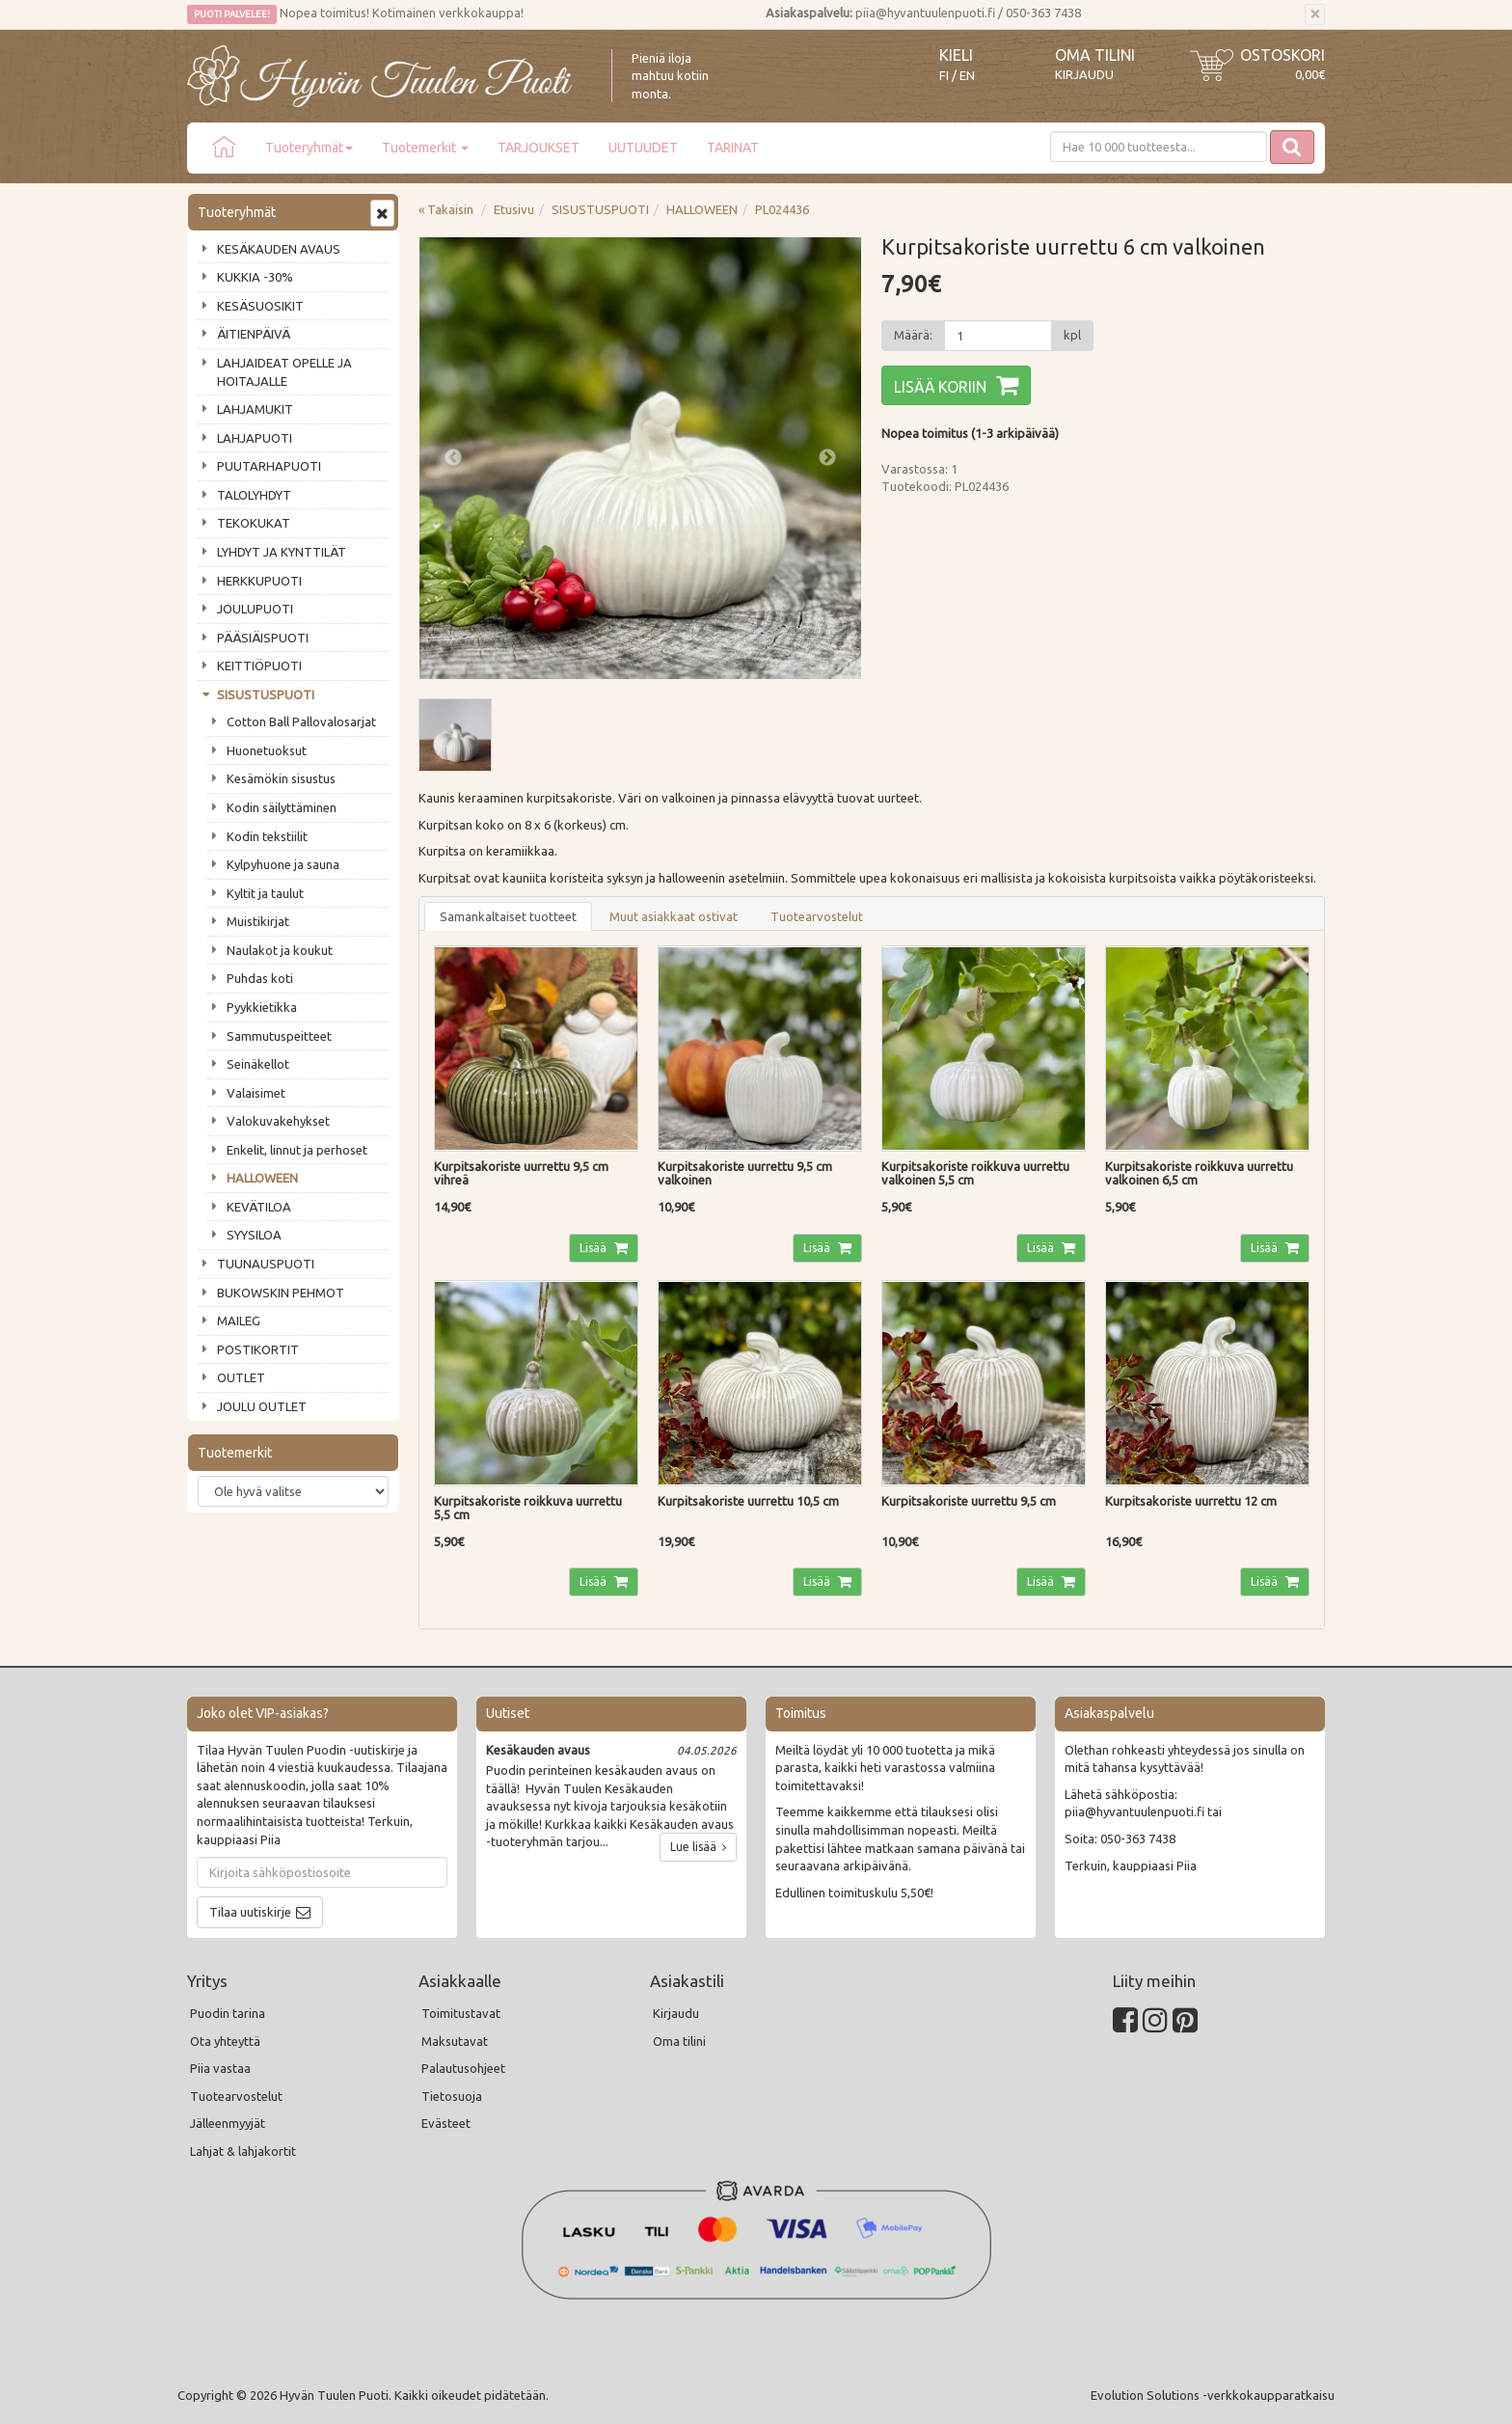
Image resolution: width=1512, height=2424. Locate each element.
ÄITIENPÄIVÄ (253, 333)
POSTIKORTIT (258, 1349)
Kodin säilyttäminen (282, 807)
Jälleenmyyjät (227, 2123)
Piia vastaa (220, 2068)
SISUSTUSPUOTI (265, 694)
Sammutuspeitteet (279, 1036)
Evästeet (446, 2123)
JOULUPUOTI (255, 608)
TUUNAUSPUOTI (265, 1263)
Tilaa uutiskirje (250, 1912)
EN (967, 75)
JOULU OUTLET (262, 1406)
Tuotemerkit (425, 147)
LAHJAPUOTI (254, 438)
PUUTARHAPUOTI (269, 466)
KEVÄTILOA (259, 1206)
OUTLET (241, 1377)
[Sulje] (1315, 14)
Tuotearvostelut (816, 916)
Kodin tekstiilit (267, 836)
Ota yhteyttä (225, 2041)
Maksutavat (454, 2041)
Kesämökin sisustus (281, 778)
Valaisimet (256, 1093)
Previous (453, 458)
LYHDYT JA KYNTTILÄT (281, 551)
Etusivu (514, 209)
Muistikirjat (258, 921)
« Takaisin (445, 209)
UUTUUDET (643, 147)
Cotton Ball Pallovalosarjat (301, 721)
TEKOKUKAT (253, 523)
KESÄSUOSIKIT (260, 306)
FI (944, 75)
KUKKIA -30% (255, 277)
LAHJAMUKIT (255, 409)
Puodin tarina (227, 2013)
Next (827, 458)
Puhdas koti (260, 978)
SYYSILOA (254, 1234)
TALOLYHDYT (254, 495)
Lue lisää (698, 1846)
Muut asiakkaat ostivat (673, 916)
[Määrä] (998, 335)
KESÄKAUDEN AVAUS (278, 249)
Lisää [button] (594, 1247)
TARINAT (733, 147)
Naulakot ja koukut (280, 950)
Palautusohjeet (463, 2068)
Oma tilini (1095, 55)
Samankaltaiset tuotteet (508, 916)
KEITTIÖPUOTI (259, 665)
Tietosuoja (451, 2096)
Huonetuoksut (267, 750)
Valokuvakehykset (278, 1121)
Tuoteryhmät (309, 147)
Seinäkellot (258, 1064)
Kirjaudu (1084, 74)
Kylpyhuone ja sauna (283, 864)
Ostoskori (1282, 55)
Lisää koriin (940, 386)
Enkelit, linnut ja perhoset (297, 1150)
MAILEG (238, 1320)
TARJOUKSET (539, 147)
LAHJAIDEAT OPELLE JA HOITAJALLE (284, 372)
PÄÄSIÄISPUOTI (263, 637)
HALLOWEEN (262, 1178)
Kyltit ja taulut (265, 893)
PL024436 (782, 209)
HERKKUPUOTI (259, 580)
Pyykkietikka (262, 1007)
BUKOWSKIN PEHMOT (280, 1292)
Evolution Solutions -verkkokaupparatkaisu (1213, 2395)
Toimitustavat (460, 2013)
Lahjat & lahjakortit (243, 2151)
